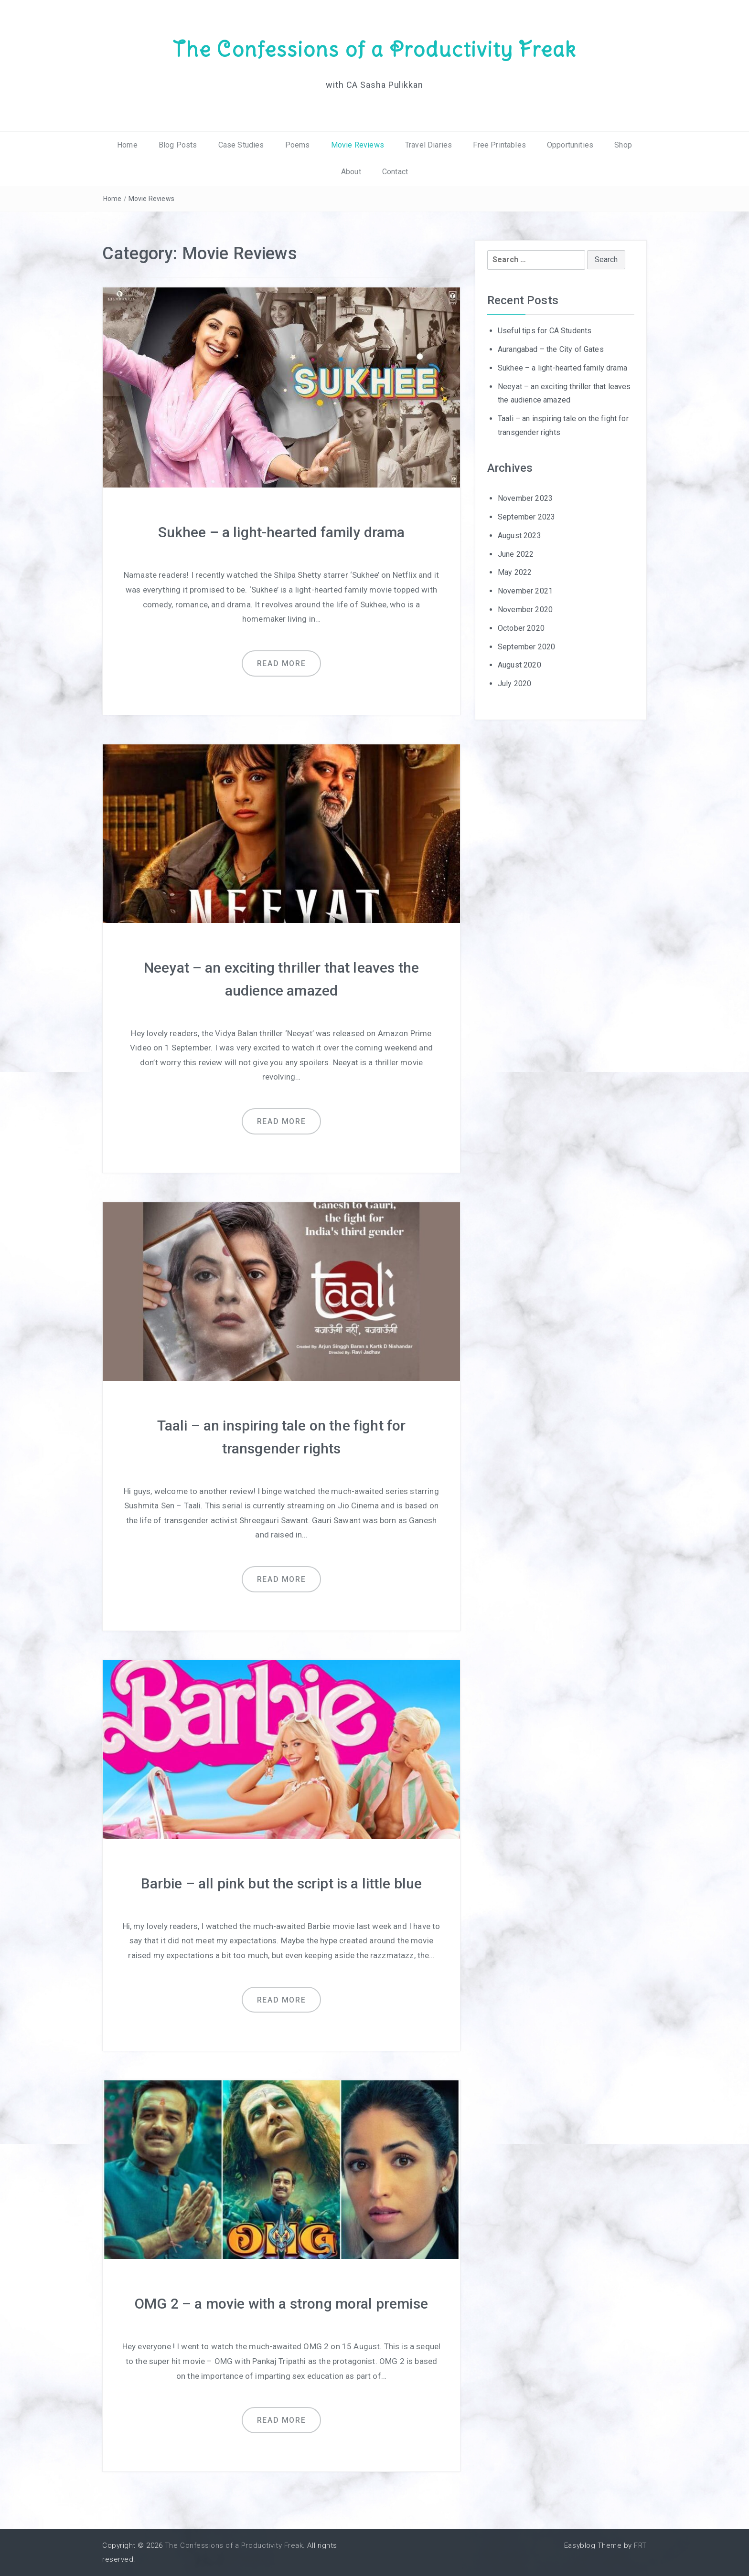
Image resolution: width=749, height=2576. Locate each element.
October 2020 (521, 628)
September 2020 (526, 646)
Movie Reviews (357, 144)
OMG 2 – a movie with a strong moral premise (281, 2303)
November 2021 (525, 590)
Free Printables (499, 144)
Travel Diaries (428, 144)
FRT (640, 2545)
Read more (281, 663)
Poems (297, 144)
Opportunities (570, 144)
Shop (623, 144)
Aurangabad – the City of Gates (551, 349)
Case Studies (241, 144)
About (351, 171)
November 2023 (525, 498)
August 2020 (519, 664)
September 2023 (526, 516)
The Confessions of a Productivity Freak (374, 49)
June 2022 (516, 554)
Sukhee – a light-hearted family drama (281, 532)
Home (127, 144)
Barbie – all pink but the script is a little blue (281, 1883)
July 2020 (514, 683)
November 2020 (525, 609)
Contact (395, 171)
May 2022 (515, 572)
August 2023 (519, 535)
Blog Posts (178, 144)
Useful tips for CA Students (544, 330)
